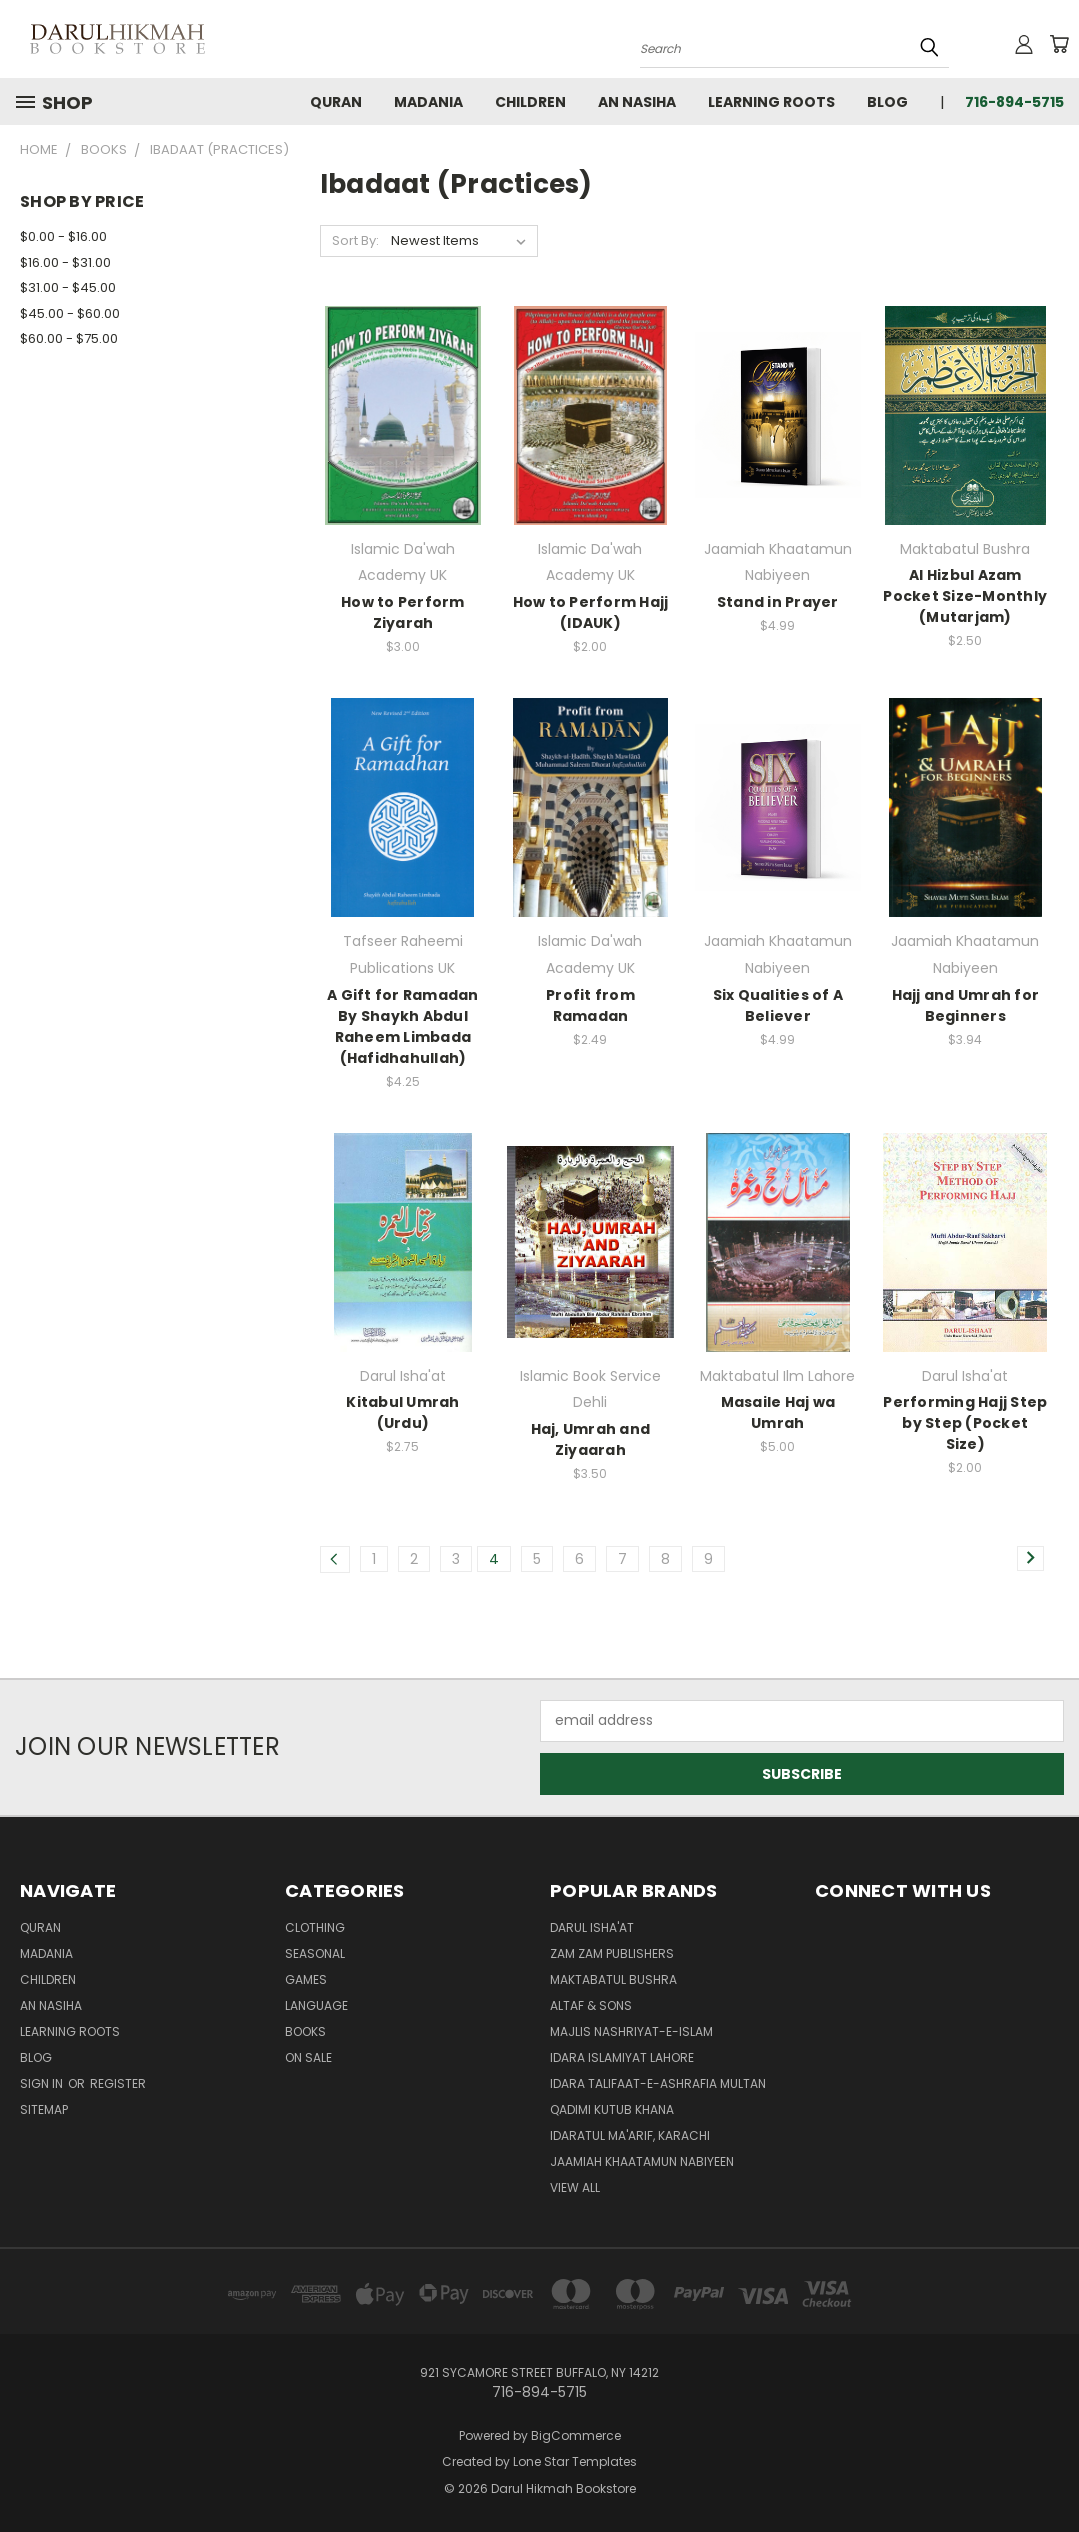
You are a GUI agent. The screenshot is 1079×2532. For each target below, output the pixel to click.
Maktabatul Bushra (613, 1979)
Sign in (43, 2083)
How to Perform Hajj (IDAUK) (591, 612)
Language (316, 2005)
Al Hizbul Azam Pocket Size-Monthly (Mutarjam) (965, 596)
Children (530, 102)
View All (575, 2187)
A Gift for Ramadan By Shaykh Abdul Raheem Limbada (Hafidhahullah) (403, 1026)
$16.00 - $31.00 (65, 262)
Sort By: (355, 240)
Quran (336, 102)
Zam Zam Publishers (612, 1953)
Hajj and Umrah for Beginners (966, 1005)
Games (306, 1979)
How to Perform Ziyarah (403, 612)
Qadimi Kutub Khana (612, 2109)
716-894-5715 (1014, 102)
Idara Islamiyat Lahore (622, 2057)
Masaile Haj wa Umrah (778, 1412)
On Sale (308, 2057)
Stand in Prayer (778, 602)
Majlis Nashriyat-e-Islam (631, 2031)
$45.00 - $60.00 (70, 313)
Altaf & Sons (591, 2005)
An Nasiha (637, 102)
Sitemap (44, 2109)
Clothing (315, 1927)
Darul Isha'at (592, 1927)
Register (118, 2083)
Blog (887, 102)
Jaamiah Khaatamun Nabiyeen (642, 2161)
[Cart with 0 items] (1059, 44)
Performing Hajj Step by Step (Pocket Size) (965, 1423)
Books (305, 2031)
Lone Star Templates (575, 2461)
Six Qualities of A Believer (778, 1005)
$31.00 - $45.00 (68, 287)
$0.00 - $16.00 (63, 236)
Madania (428, 102)
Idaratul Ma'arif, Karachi (630, 2135)
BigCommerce (576, 2435)
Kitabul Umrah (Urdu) (402, 1412)
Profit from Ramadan (590, 1005)
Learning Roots (771, 102)
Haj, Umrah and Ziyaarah (591, 1439)
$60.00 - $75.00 (69, 338)
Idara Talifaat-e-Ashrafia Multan (658, 2083)
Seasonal (315, 1953)
